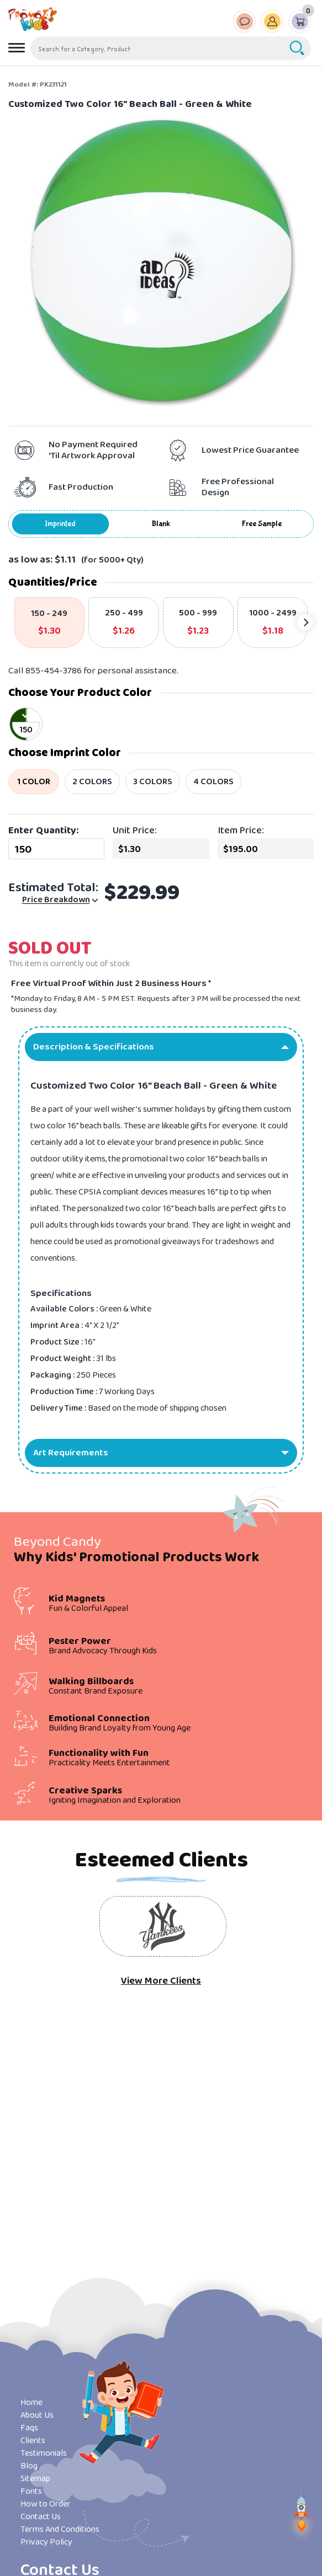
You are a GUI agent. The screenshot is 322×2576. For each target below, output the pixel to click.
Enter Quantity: (43, 830)
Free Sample (262, 524)
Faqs (29, 2428)
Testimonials (43, 2453)
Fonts (31, 2491)
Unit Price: (135, 830)
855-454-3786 (53, 670)
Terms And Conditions (59, 2529)
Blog (29, 2466)
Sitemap (35, 2478)
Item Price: (241, 830)
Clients (32, 2440)
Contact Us (40, 2516)
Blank (161, 524)
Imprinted (60, 524)
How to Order (45, 2504)
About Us (37, 2415)
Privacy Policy (46, 2542)
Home (31, 2402)
